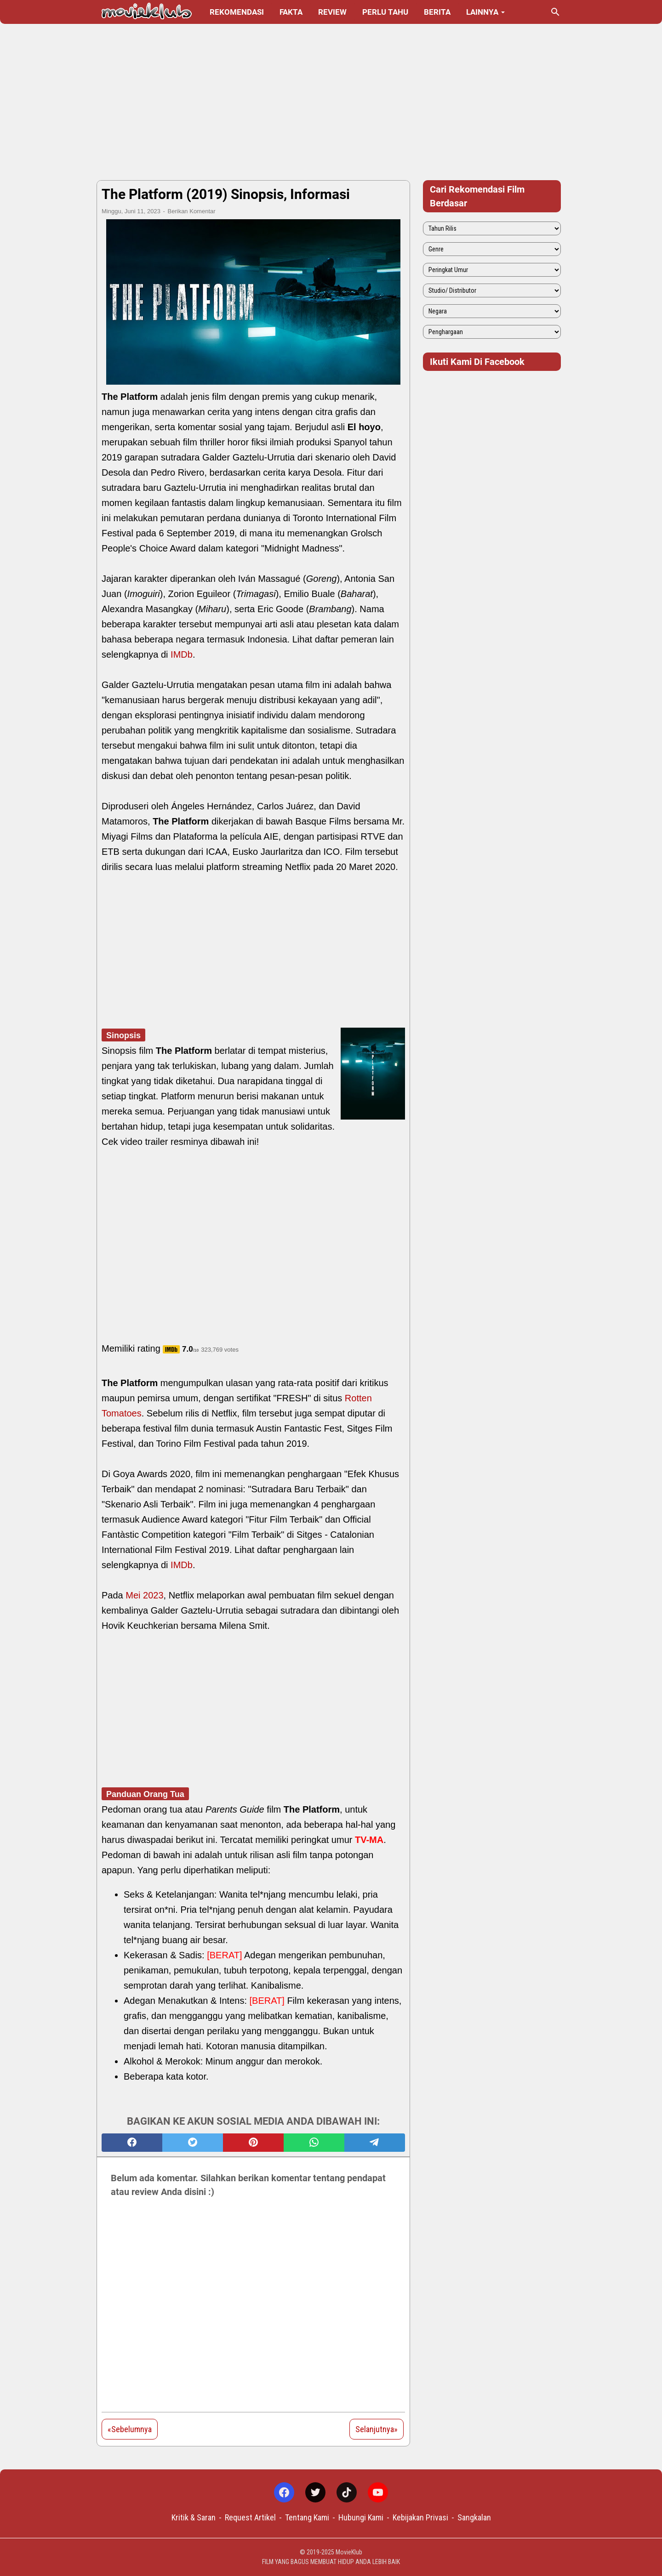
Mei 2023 (144, 1595)
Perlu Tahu (385, 12)
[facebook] (132, 2142)
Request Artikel (250, 2517)
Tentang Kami (307, 2517)
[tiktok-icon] (347, 2492)
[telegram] (374, 2142)
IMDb (182, 654)
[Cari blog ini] (555, 11)
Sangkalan (474, 2517)
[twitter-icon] (315, 2492)
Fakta (291, 12)
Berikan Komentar (192, 211)
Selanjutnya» (376, 2429)
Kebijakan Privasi (420, 2517)
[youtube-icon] (378, 2492)
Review (332, 12)
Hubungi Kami (360, 2517)
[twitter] (192, 2142)
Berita (437, 12)
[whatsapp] (314, 2142)
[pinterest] (253, 2142)
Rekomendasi (237, 12)
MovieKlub (349, 2552)
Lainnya (482, 12)
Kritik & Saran (193, 2517)
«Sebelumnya (130, 2429)
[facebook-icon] (284, 2492)
